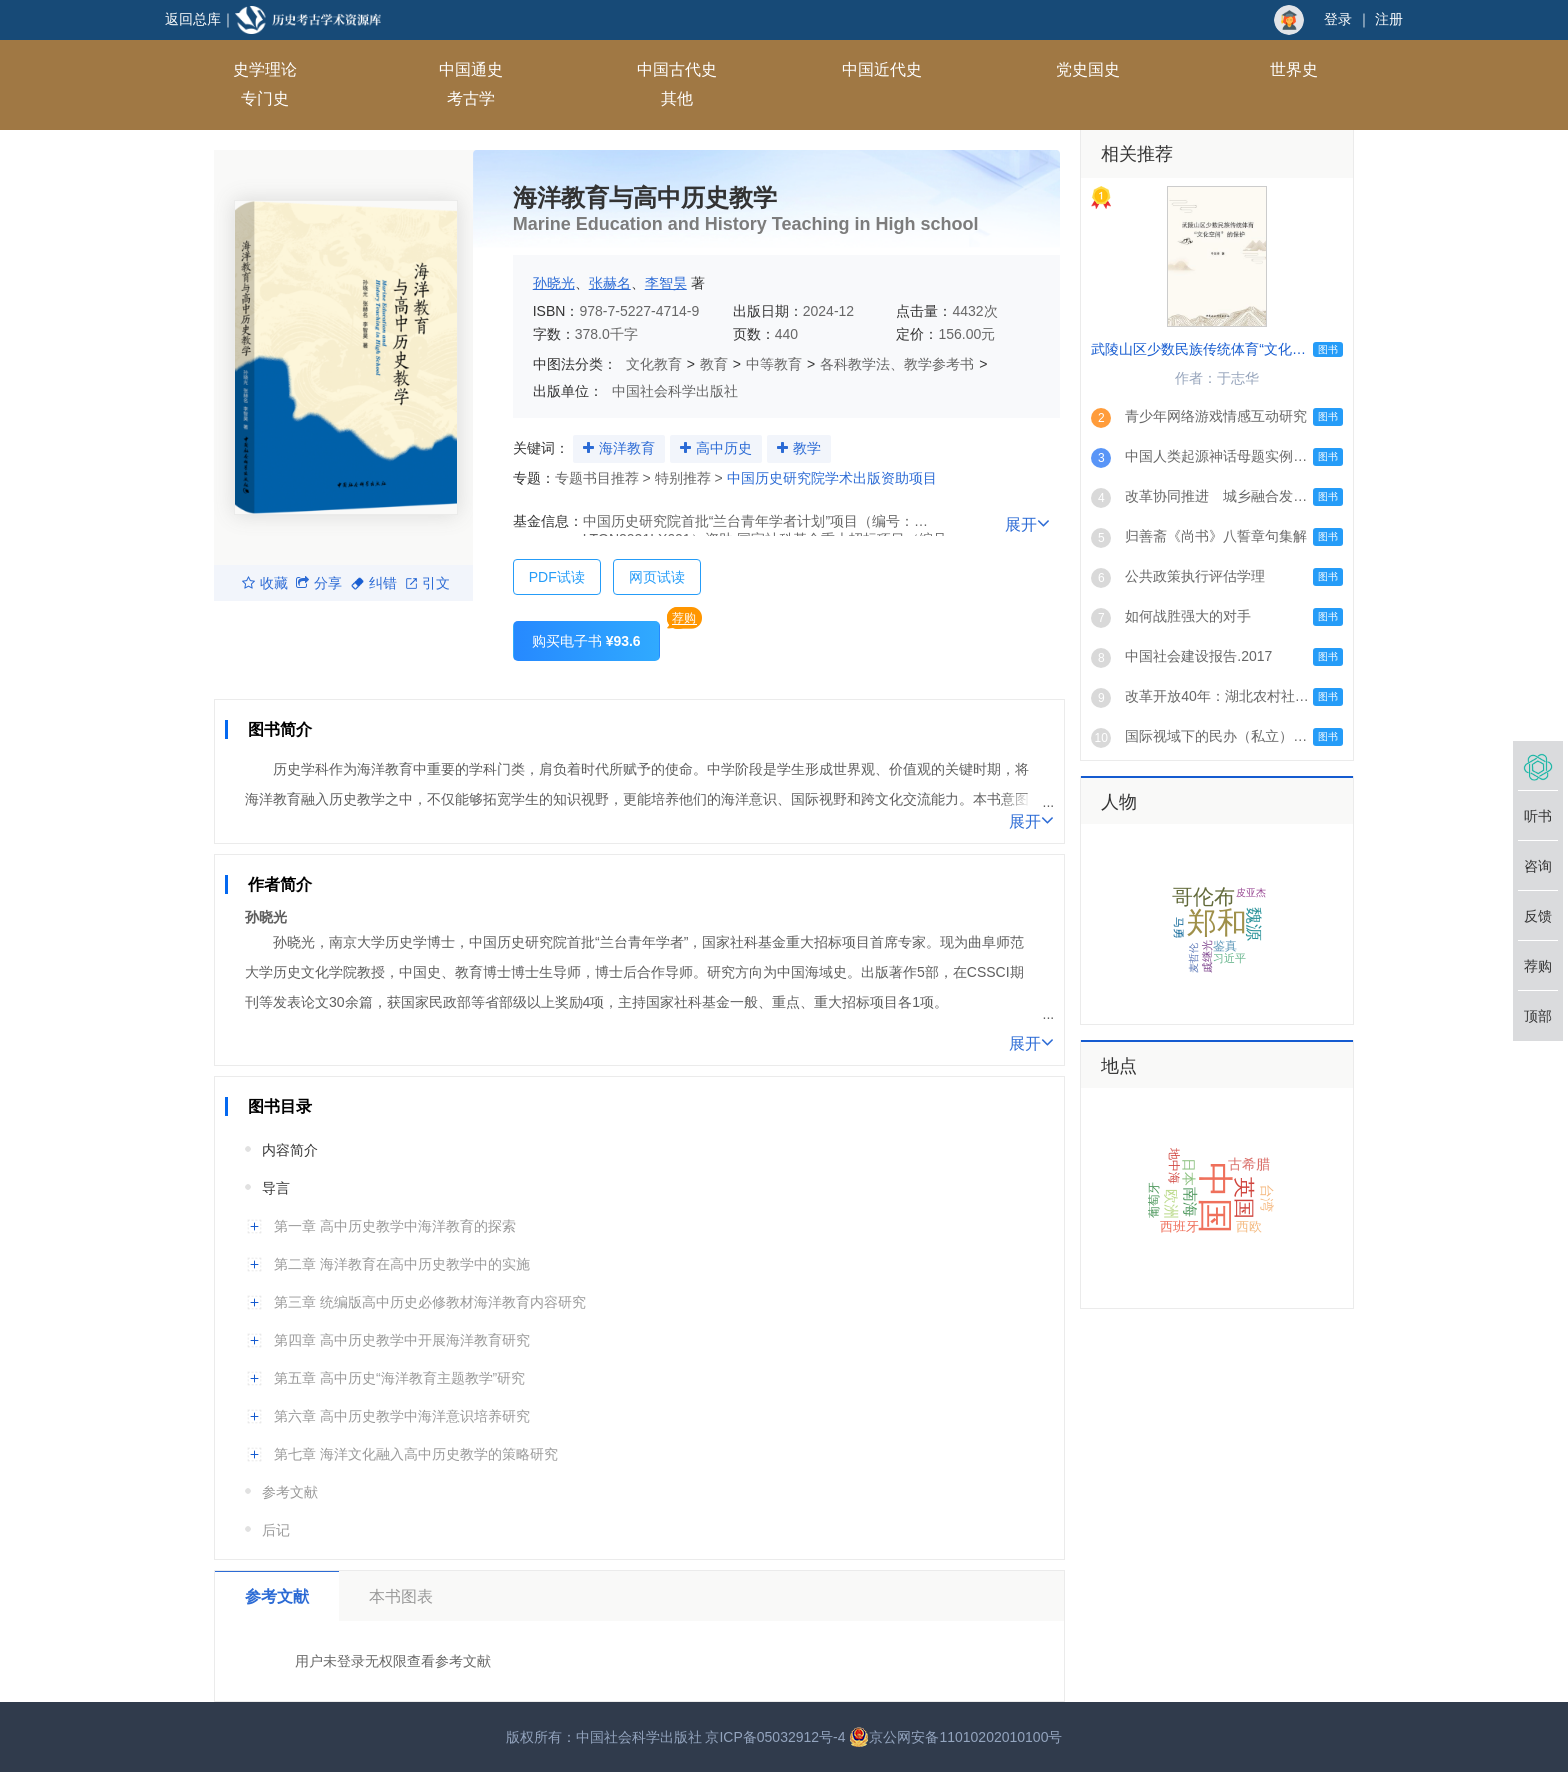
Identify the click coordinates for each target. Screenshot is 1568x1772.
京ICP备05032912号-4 (775, 1737)
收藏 (265, 583)
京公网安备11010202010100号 (955, 1737)
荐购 (684, 618)
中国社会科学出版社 (675, 391)
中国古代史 (677, 69)
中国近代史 (882, 69)
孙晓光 (554, 283)
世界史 (1294, 69)
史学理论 (265, 69)
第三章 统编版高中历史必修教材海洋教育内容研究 (430, 1302)
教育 (714, 364)
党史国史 (1088, 69)
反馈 (1538, 916)
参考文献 (290, 1492)
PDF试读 (557, 577)
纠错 (374, 583)
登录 (1338, 19)
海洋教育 (627, 448)
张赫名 (610, 283)
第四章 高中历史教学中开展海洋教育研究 (402, 1340)
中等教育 (774, 364)
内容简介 (290, 1150)
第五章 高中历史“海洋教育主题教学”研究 (399, 1378)
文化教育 (654, 364)
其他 (677, 98)
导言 (276, 1188)
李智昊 (666, 283)
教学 (807, 448)
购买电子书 (586, 641)
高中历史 (724, 448)
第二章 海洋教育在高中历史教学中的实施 (402, 1264)
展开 (1027, 523)
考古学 (471, 98)
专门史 (265, 98)
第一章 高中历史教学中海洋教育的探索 (395, 1226)
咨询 (1538, 866)
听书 (1538, 816)
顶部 (1538, 1016)
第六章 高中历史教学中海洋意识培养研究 (402, 1416)
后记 (276, 1530)
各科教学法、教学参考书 (897, 364)
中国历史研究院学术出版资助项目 (832, 478)
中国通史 (471, 69)
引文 (428, 583)
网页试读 (657, 577)
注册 (1389, 19)
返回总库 (193, 19)
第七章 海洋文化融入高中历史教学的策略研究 (416, 1454)
